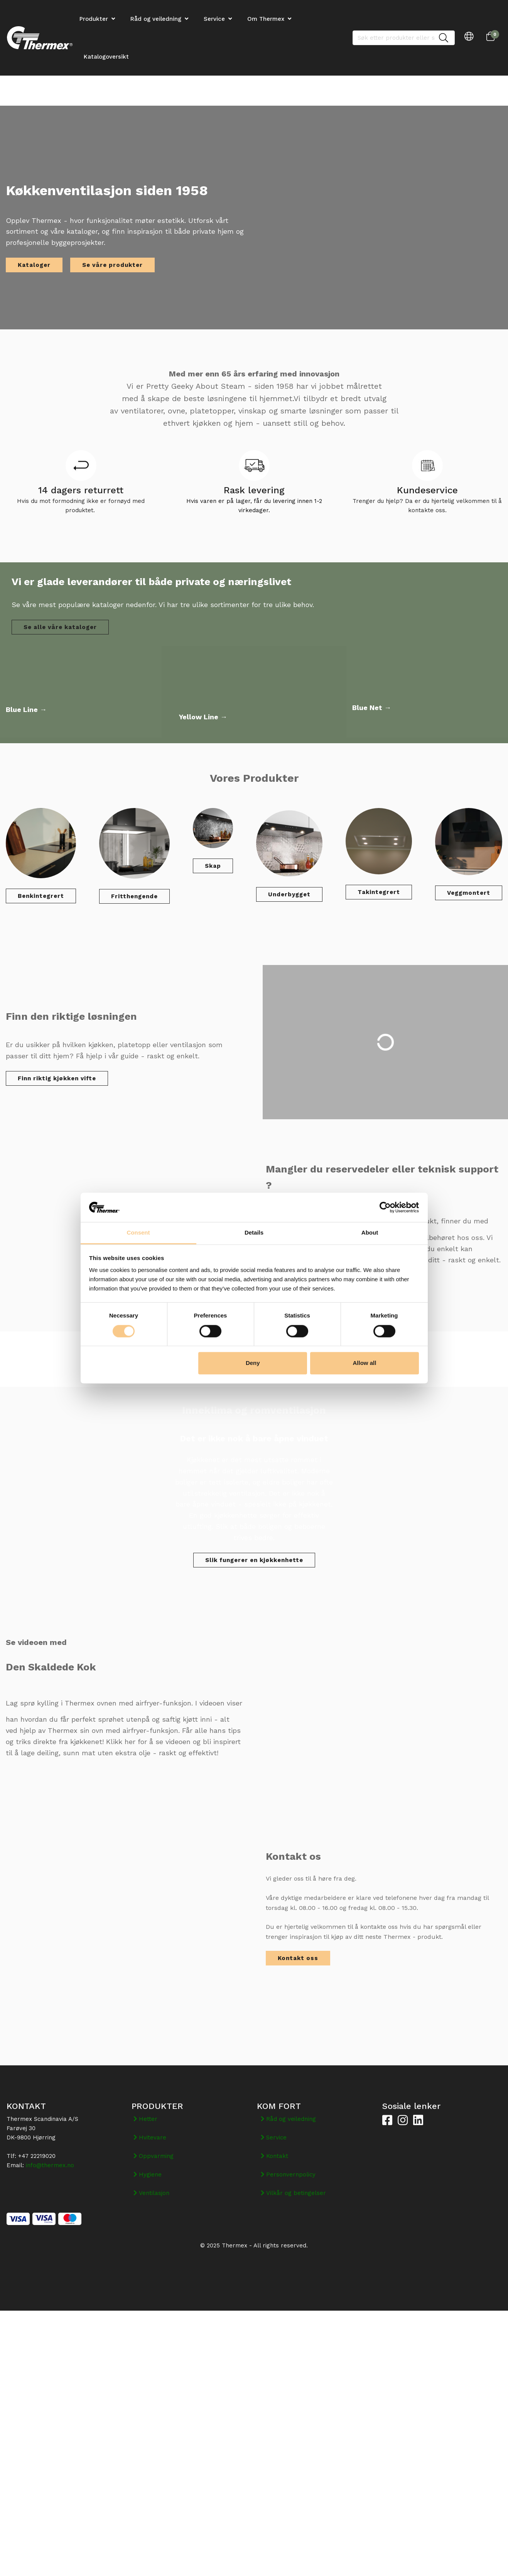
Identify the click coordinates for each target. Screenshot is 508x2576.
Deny (253, 1363)
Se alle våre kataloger (60, 627)
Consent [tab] (138, 1233)
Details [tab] (254, 1233)
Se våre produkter (112, 264)
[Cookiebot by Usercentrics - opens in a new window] (385, 1207)
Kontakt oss (298, 1958)
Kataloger (34, 264)
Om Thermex (265, 18)
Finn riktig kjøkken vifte (57, 1078)
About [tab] (369, 1233)
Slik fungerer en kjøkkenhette (254, 1560)
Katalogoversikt (106, 56)
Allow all (364, 1363)
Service (214, 18)
